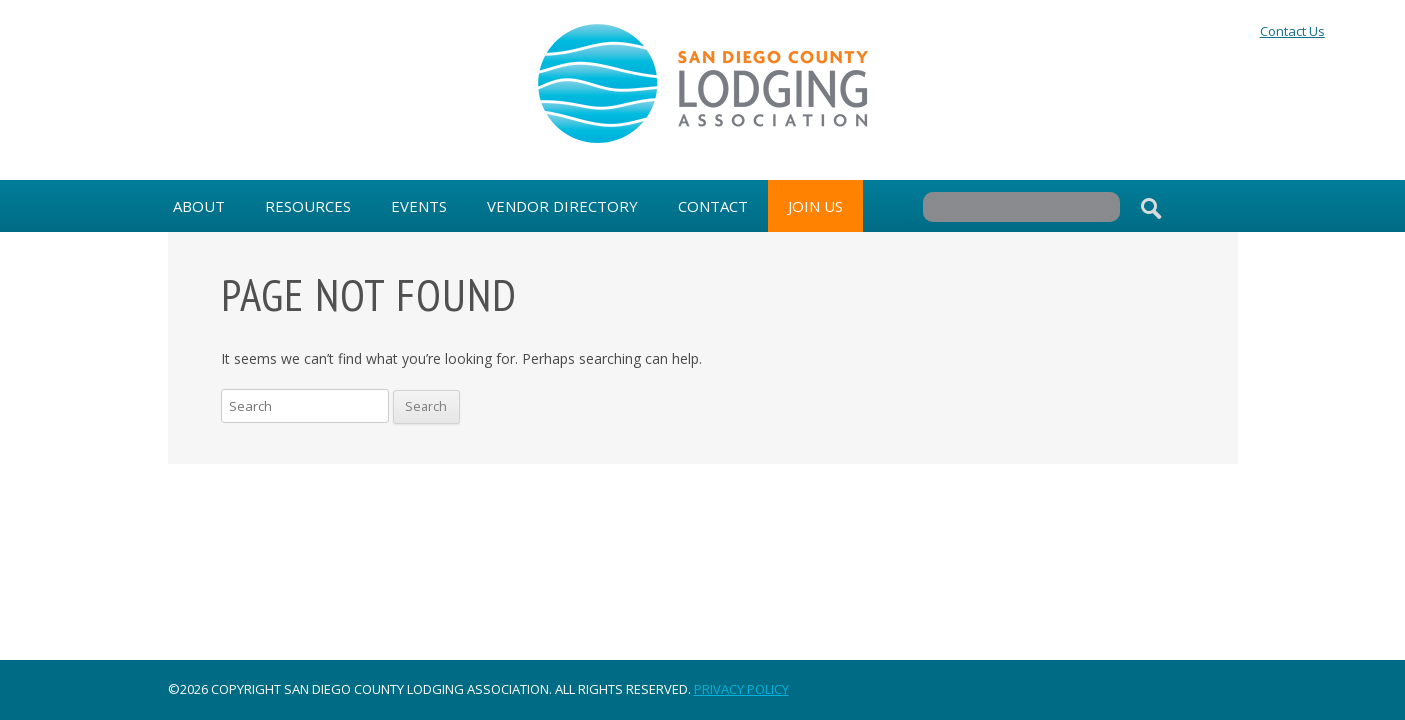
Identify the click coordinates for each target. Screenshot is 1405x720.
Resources (308, 206)
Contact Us (1292, 31)
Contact (713, 206)
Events (419, 206)
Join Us (815, 206)
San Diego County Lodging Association (703, 83)
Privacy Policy (741, 689)
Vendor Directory (562, 206)
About (199, 206)
